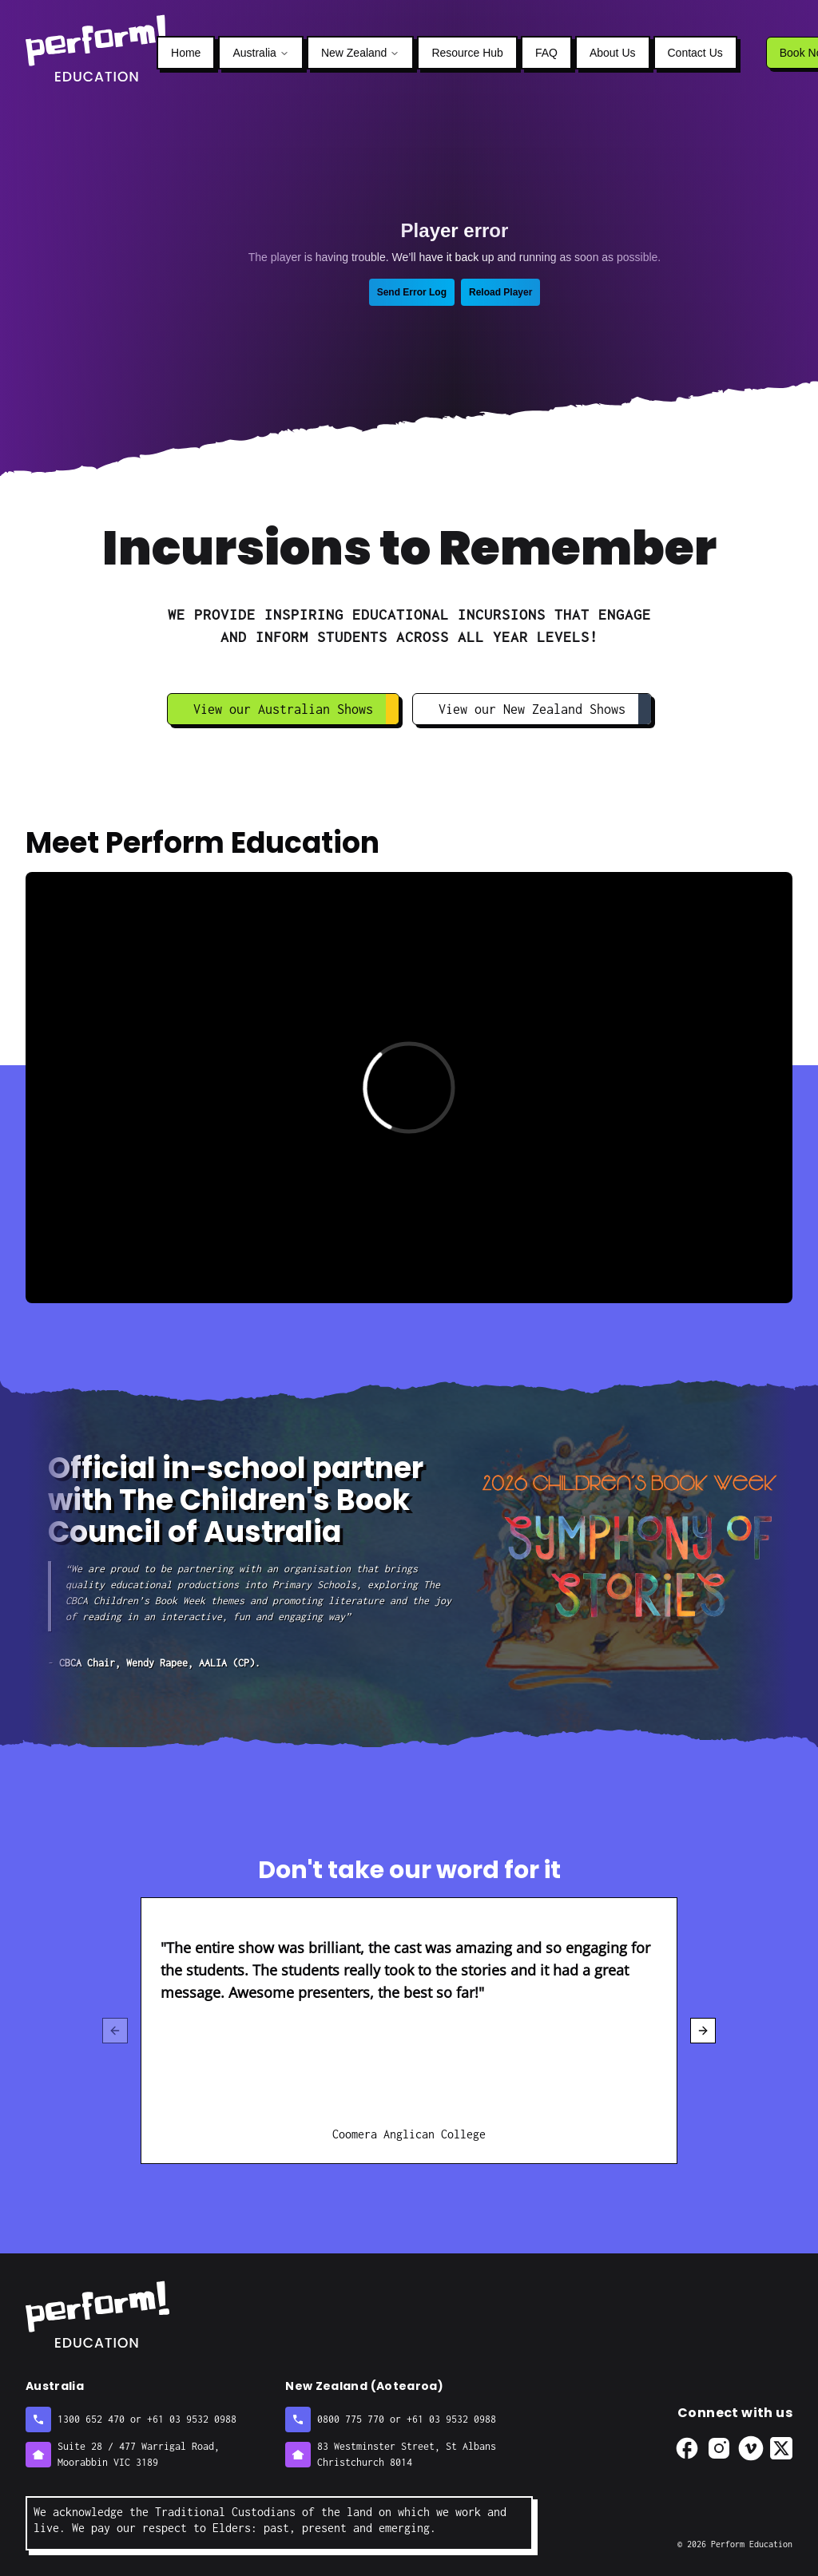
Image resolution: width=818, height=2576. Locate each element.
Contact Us (695, 52)
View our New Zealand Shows (545, 709)
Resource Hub (467, 52)
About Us (613, 52)
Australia (260, 52)
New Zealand (360, 52)
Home (186, 52)
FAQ (546, 52)
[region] (409, 2030)
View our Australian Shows (296, 709)
